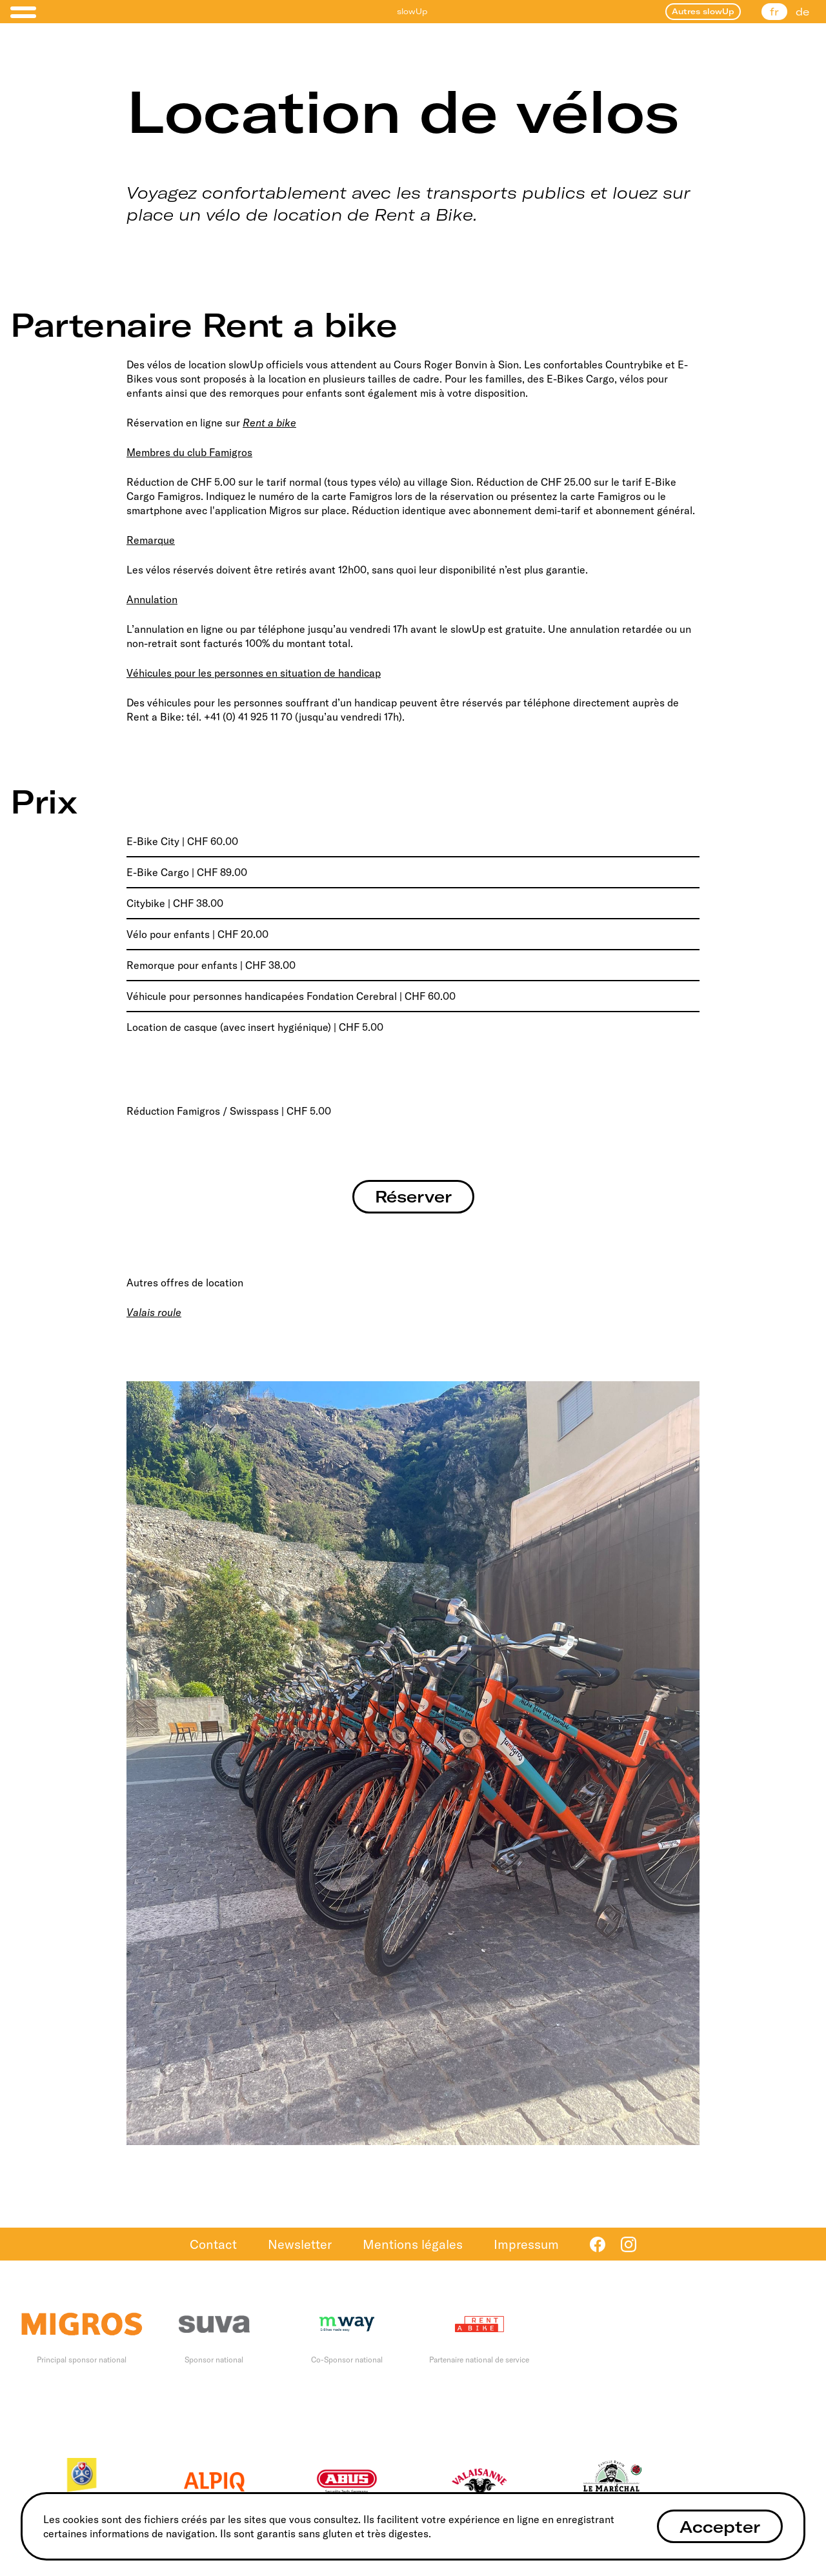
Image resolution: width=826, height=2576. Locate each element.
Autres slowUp (703, 11)
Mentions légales (413, 2244)
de (802, 11)
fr (774, 11)
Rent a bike (269, 422)
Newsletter (300, 2244)
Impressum (526, 2244)
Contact (213, 2244)
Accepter (720, 2527)
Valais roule (153, 1312)
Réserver (413, 1196)
